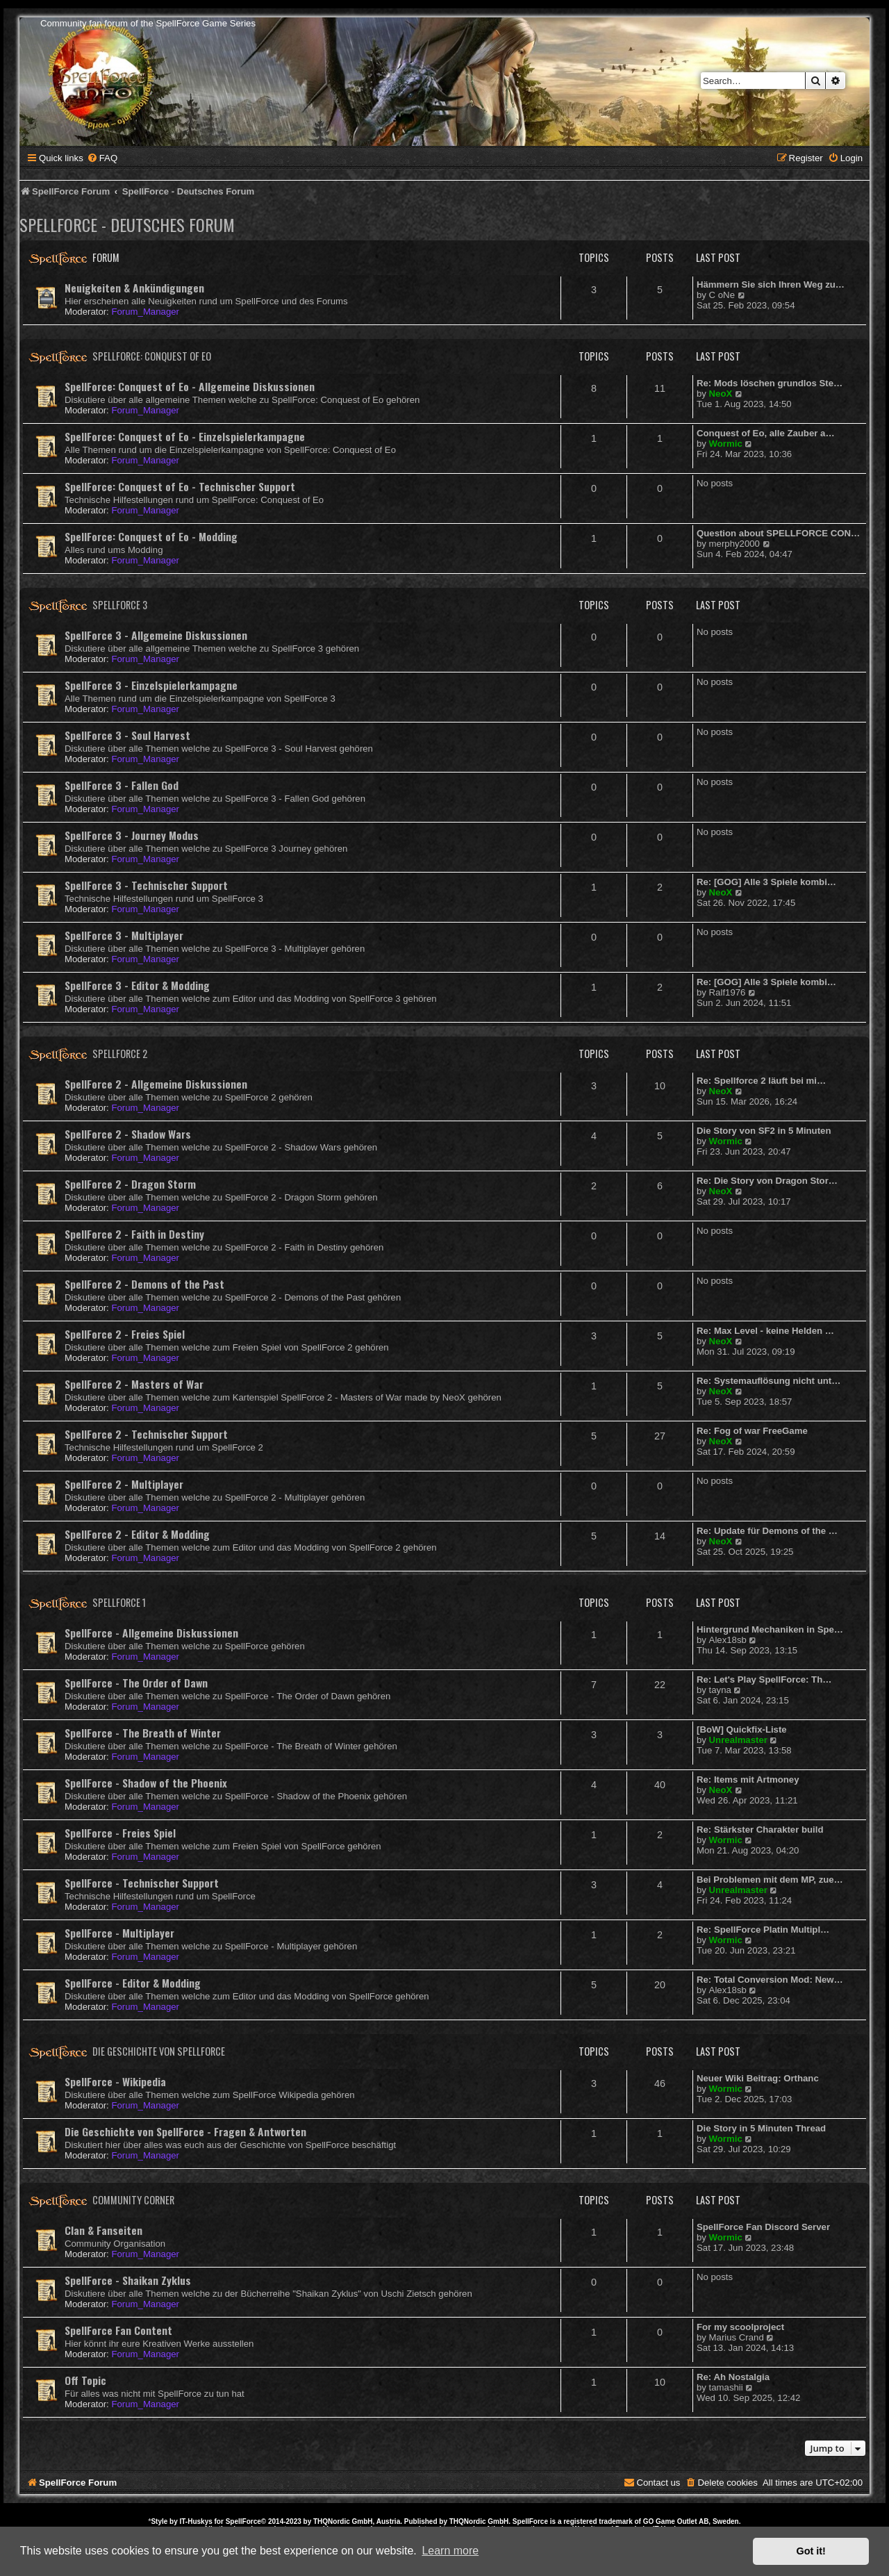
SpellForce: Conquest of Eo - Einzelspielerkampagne (185, 436)
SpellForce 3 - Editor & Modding (137, 985)
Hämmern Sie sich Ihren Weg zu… (771, 284)
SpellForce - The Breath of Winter (143, 1732)
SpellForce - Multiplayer (119, 1932)
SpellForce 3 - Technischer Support (146, 885)
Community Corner (133, 2200)
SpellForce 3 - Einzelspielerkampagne (151, 685)
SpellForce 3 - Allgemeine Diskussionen (156, 635)
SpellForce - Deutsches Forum (127, 224)
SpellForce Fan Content (118, 2330)
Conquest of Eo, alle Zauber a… (766, 433)
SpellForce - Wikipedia (115, 2081)
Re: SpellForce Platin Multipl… (763, 1929)
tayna (720, 1690)
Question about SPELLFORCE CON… (778, 533)
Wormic (725, 443)
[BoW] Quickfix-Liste (742, 1729)
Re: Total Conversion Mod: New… (770, 1979)
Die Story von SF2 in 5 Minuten (764, 1130)
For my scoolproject (740, 2327)
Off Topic (85, 2380)
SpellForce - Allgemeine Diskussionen (151, 1632)
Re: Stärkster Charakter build (760, 1829)
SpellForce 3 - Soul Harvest (127, 735)
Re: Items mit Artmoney (748, 1779)
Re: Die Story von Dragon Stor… (767, 1180)
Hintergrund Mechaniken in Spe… (770, 1629)
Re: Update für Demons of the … (767, 1531)
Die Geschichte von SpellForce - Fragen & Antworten (185, 2131)
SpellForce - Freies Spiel (120, 1832)
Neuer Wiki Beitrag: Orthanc (758, 2078)
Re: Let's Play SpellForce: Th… (764, 1679)
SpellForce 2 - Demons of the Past (144, 1283)
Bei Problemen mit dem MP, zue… (770, 1879)
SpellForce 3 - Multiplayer (124, 935)
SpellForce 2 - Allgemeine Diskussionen (156, 1083)
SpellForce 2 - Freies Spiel (125, 1334)
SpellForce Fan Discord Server (763, 2227)
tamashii (726, 2387)
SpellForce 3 (119, 604)
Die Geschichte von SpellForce (158, 2051)
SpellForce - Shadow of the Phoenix (146, 1782)
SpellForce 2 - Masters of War (134, 1384)
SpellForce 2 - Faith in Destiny (134, 1233)
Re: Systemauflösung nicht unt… (768, 1381)
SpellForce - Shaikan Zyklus (128, 2280)
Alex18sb (728, 1640)
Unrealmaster (738, 1740)
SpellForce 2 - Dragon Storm (130, 1183)
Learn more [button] (450, 2551)
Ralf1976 (727, 992)
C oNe (722, 295)
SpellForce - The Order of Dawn (136, 1682)
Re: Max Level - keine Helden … (765, 1331)
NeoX (721, 393)
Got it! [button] (811, 2551)
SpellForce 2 (119, 1053)
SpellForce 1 (119, 1602)
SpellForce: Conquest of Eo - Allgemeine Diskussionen (190, 386)
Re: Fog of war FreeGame (752, 1431)
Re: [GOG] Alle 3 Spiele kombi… (766, 882)
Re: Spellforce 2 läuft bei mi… (761, 1080)
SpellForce (243, 2521)
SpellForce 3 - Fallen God (121, 785)
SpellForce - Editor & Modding (133, 1982)
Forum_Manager (144, 311)
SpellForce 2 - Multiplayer (124, 1484)
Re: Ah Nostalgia (733, 2377)
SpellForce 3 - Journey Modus (132, 835)
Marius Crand (736, 2337)
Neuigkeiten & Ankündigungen (134, 287)
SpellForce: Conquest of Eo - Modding (151, 536)
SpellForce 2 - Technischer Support (146, 1434)
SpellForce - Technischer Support (142, 1882)
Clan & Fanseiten (103, 2230)
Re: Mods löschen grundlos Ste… (769, 383)
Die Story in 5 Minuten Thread (761, 2128)
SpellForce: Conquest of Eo (151, 356)
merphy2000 (734, 543)
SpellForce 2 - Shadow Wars (128, 1133)
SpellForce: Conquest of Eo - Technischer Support (180, 486)
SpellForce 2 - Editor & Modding (137, 1534)
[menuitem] (102, 158)
